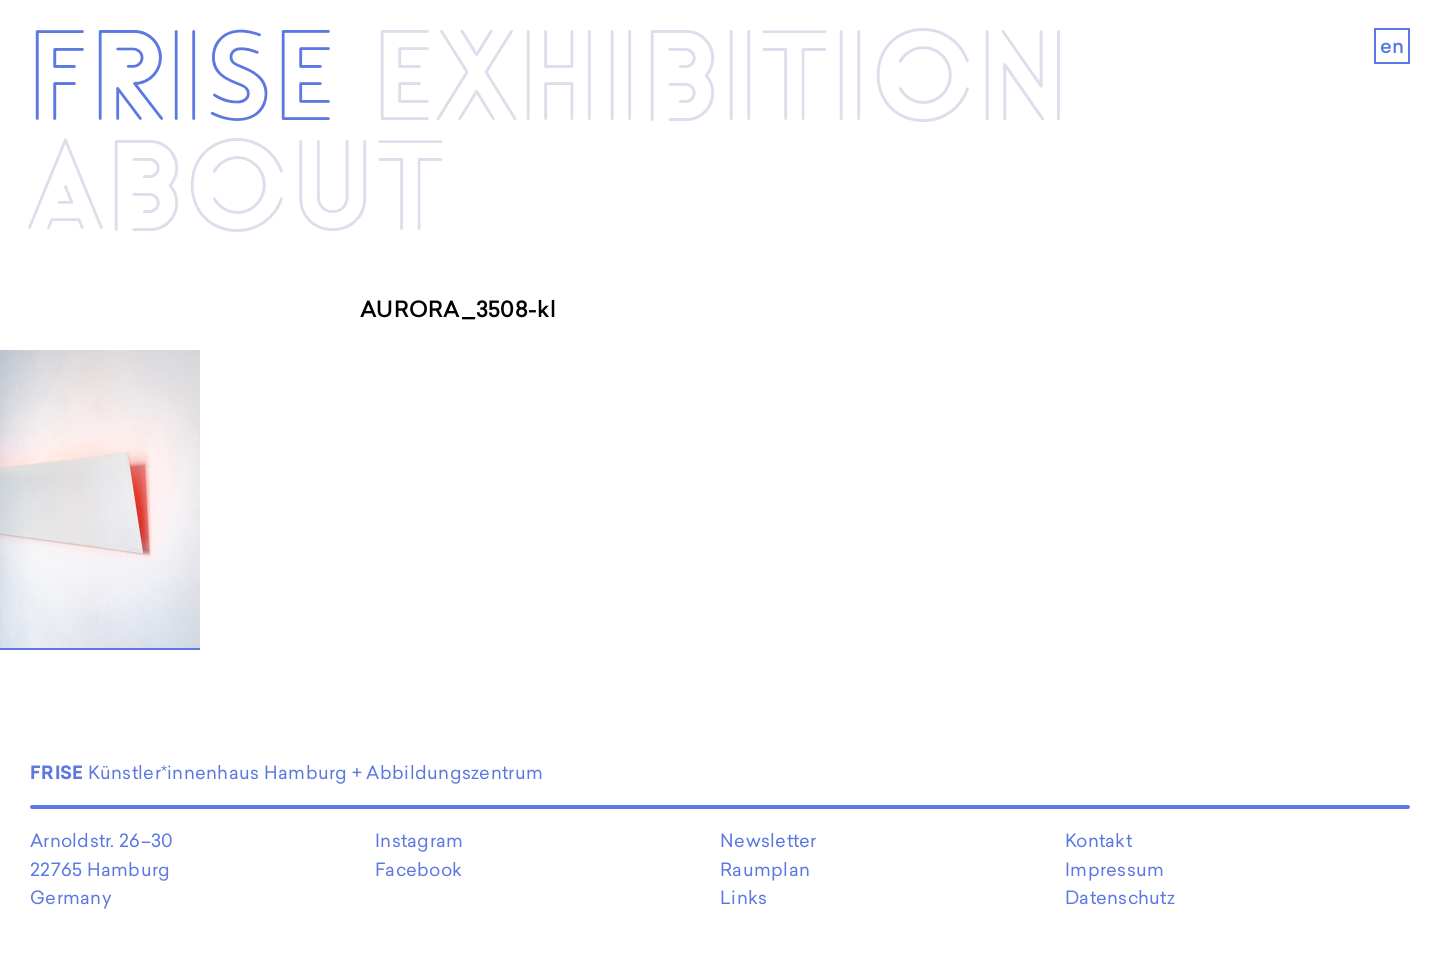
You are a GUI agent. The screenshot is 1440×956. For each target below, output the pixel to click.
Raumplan (765, 869)
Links (743, 897)
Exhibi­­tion (720, 83)
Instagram (419, 840)
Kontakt (1098, 840)
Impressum (1114, 869)
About (236, 193)
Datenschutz (1120, 897)
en (1392, 46)
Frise (181, 83)
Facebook (418, 869)
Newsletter (768, 840)
